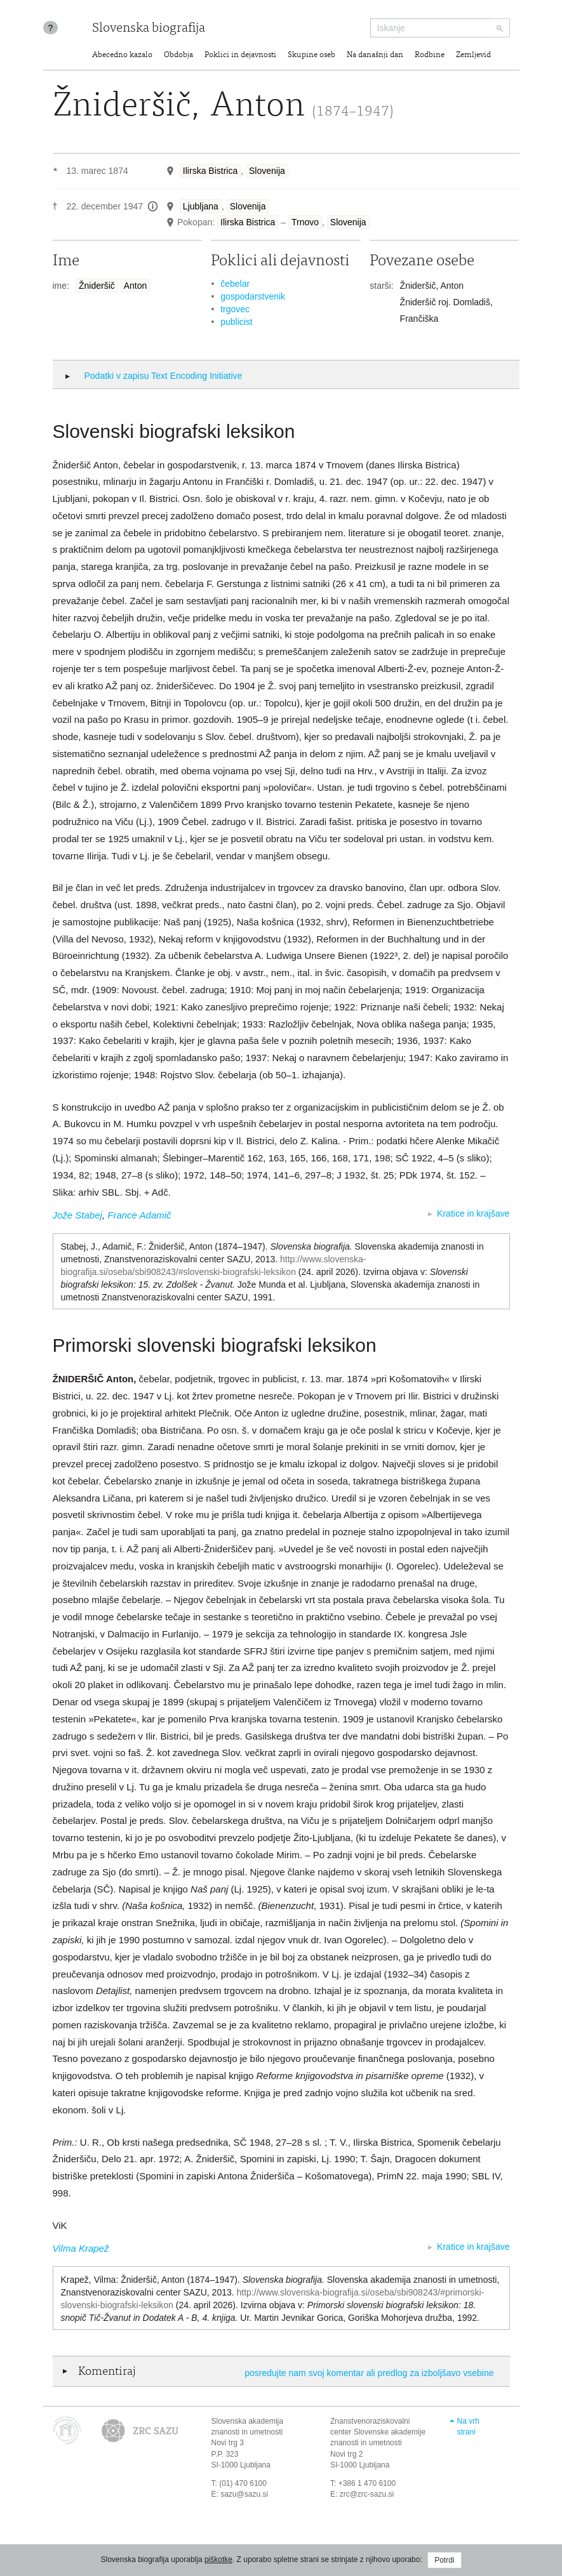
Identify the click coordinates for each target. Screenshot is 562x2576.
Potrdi (444, 2560)
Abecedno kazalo (122, 55)
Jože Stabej (77, 1215)
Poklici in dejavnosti (240, 55)
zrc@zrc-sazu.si (367, 2494)
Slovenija (267, 171)
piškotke (218, 2559)
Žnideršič (97, 286)
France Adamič (139, 1215)
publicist (236, 322)
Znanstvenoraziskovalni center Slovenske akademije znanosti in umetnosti (377, 2432)
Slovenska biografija (148, 29)
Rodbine (430, 55)
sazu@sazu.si (244, 2494)
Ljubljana (200, 206)
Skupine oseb (311, 55)
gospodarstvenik (252, 296)
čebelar (235, 284)
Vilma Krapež (81, 2248)
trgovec (235, 309)
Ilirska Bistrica (210, 171)
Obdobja (178, 55)
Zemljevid (473, 55)
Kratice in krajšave (473, 1213)
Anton (135, 286)
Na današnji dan (375, 55)
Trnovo (305, 222)
